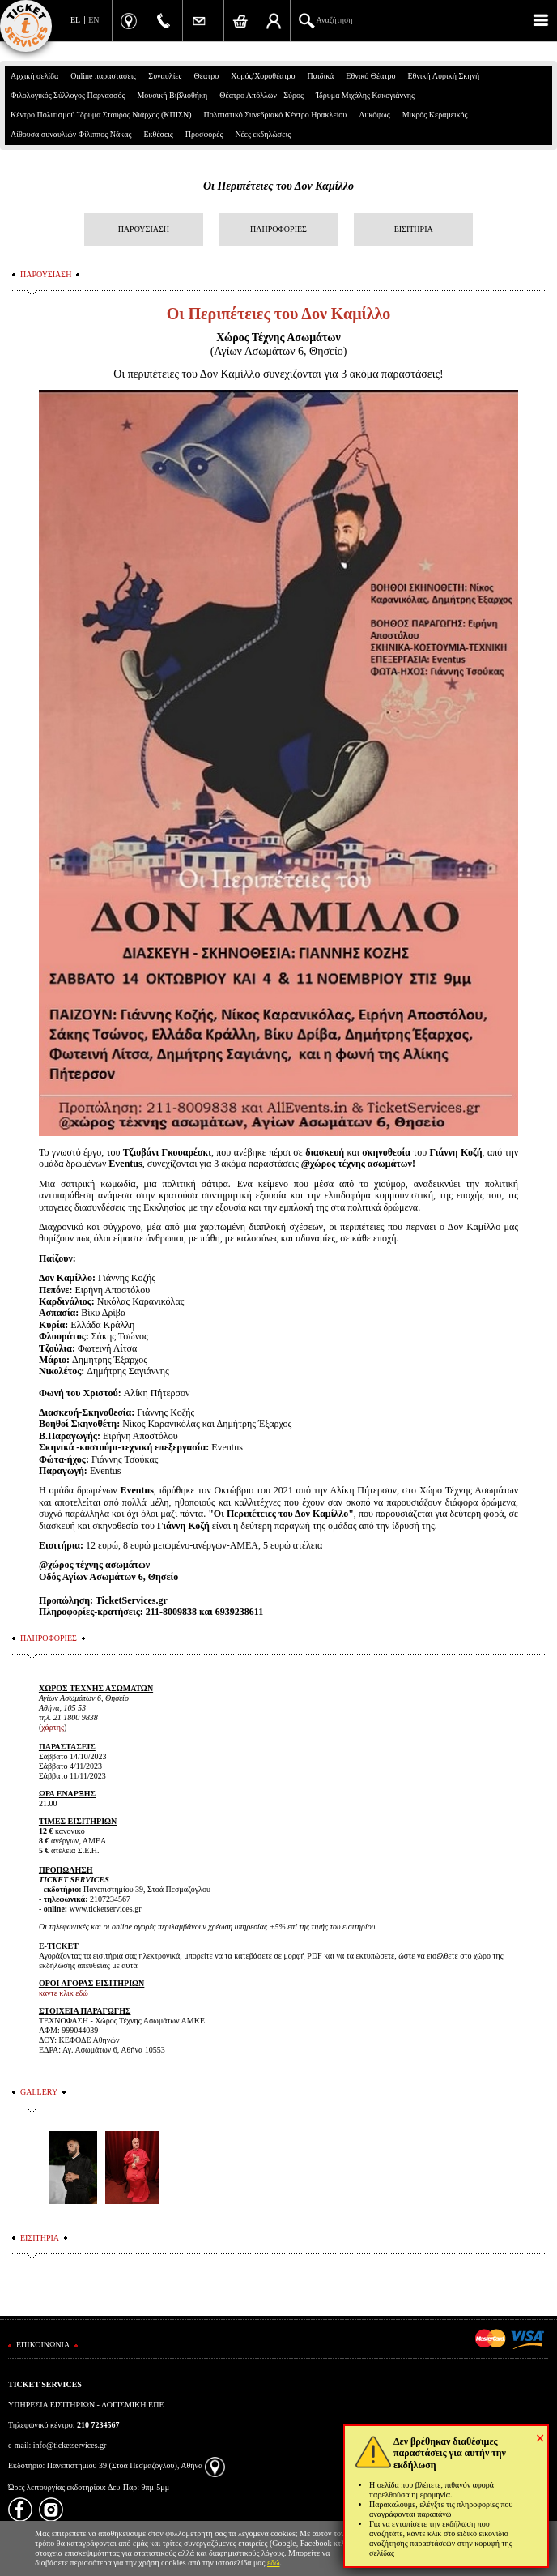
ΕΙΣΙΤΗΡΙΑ (413, 228)
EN (93, 19)
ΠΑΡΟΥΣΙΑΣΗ (143, 228)
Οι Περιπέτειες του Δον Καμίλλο (278, 186)
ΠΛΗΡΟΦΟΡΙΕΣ (278, 228)
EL (75, 19)
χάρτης (52, 1727)
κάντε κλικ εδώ (63, 1993)
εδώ (273, 2562)
